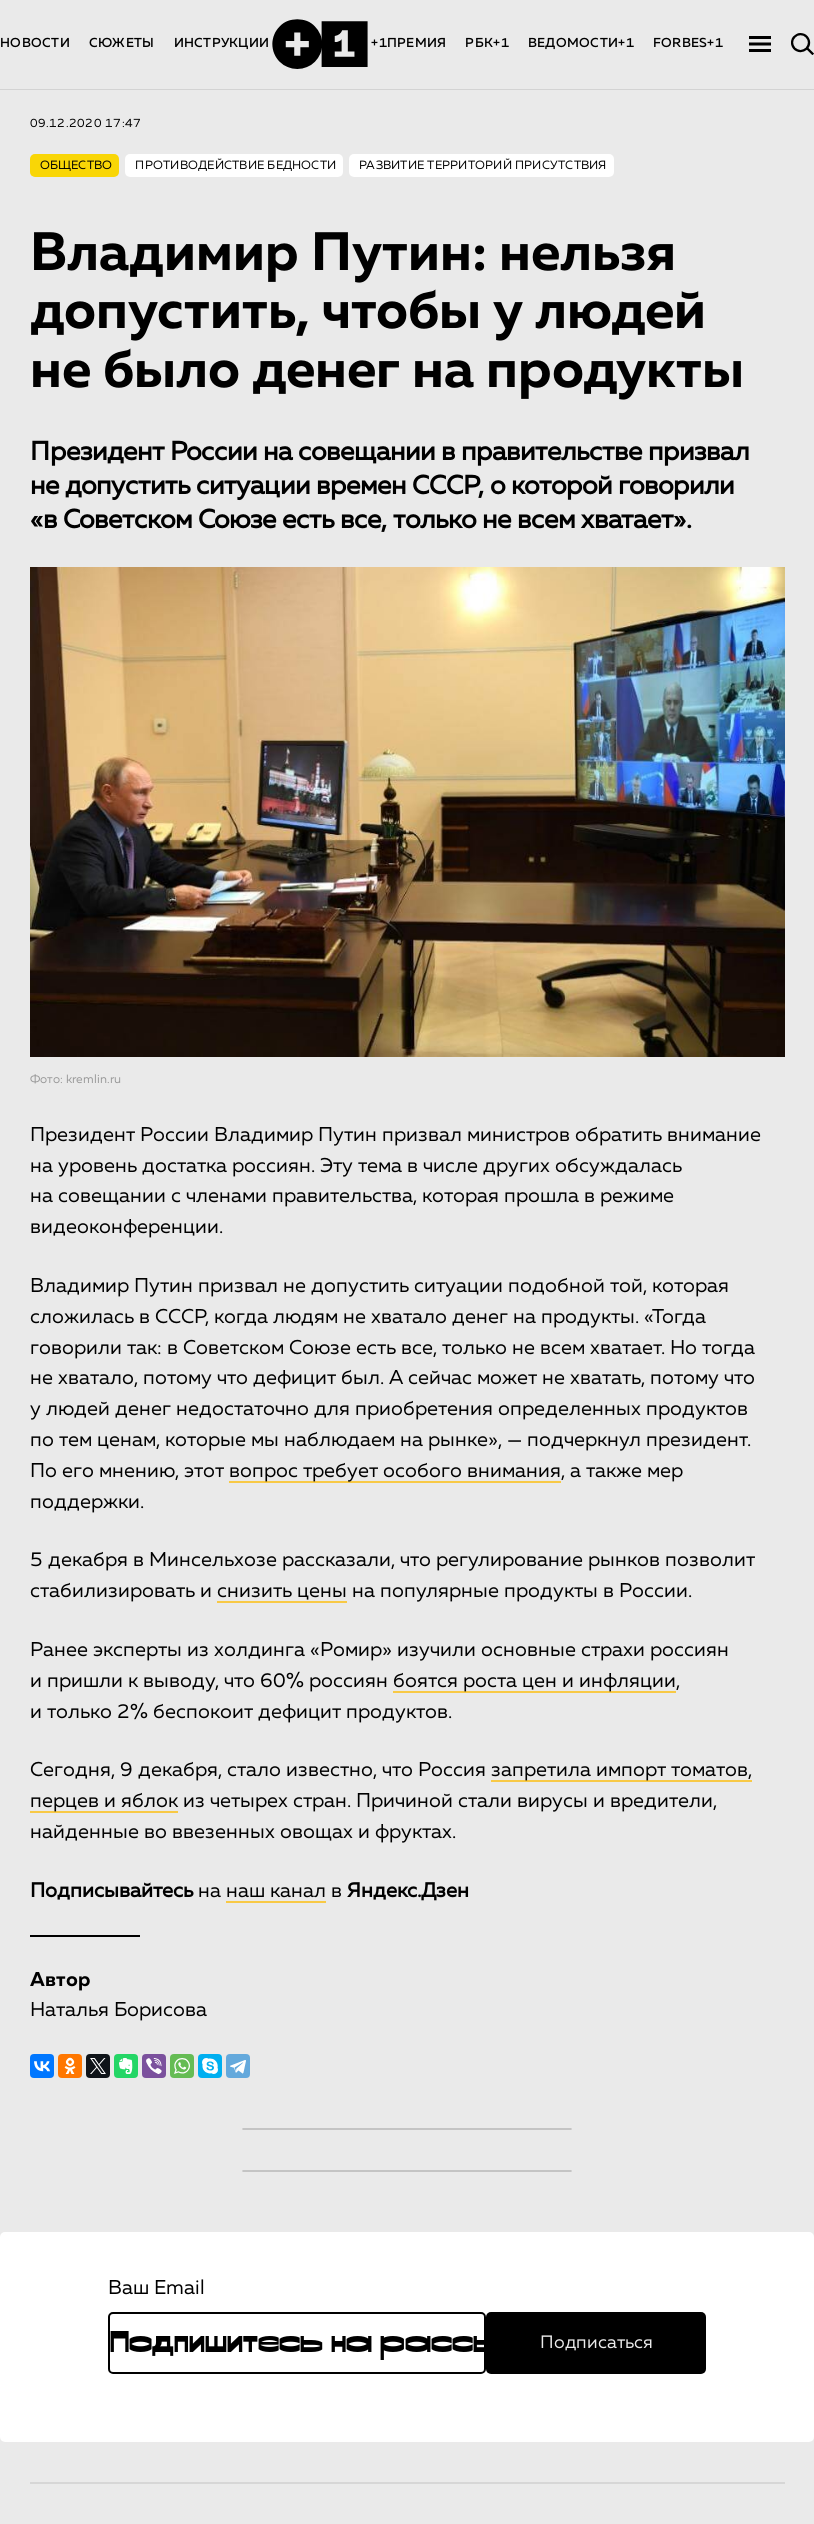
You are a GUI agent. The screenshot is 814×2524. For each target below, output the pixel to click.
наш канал (276, 1891)
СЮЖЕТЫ (122, 43)
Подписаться (596, 2343)
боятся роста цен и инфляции (534, 1681)
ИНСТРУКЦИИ (222, 43)
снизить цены (282, 1591)
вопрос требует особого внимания (395, 1471)
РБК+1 (486, 43)
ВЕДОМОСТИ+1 (581, 43)
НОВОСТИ (35, 43)
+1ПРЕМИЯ (408, 43)
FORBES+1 (688, 43)
